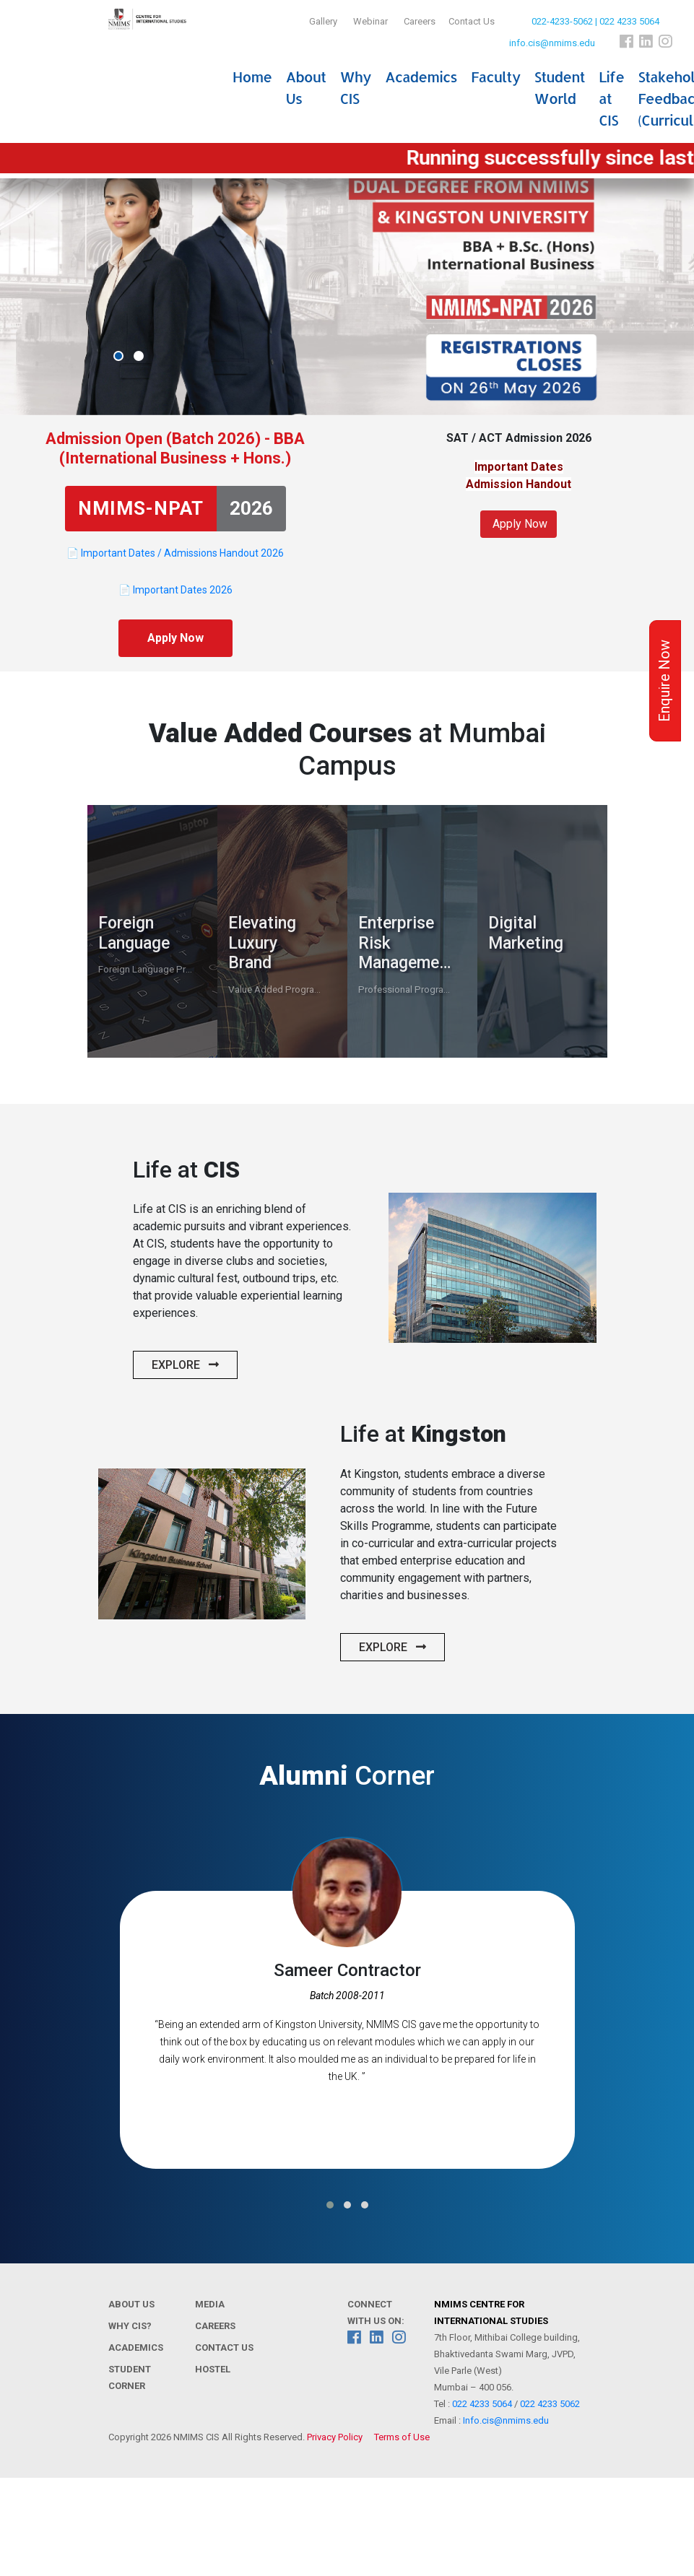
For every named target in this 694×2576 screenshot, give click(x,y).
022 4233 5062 (550, 2403)
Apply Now (175, 638)
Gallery (323, 21)
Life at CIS (611, 98)
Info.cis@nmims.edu (506, 2420)
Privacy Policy (335, 2437)
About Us (305, 87)
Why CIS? (130, 2325)
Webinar (370, 21)
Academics (135, 2347)
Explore (185, 1365)
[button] (118, 356)
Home (252, 76)
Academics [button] (421, 76)
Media (210, 2304)
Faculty (495, 76)
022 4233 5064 (482, 2403)
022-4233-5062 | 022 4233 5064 (595, 21)
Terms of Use (402, 2437)
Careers (419, 21)
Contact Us (471, 21)
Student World (559, 87)
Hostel (212, 2369)
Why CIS (354, 87)
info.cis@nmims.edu (552, 43)
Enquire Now (664, 681)
